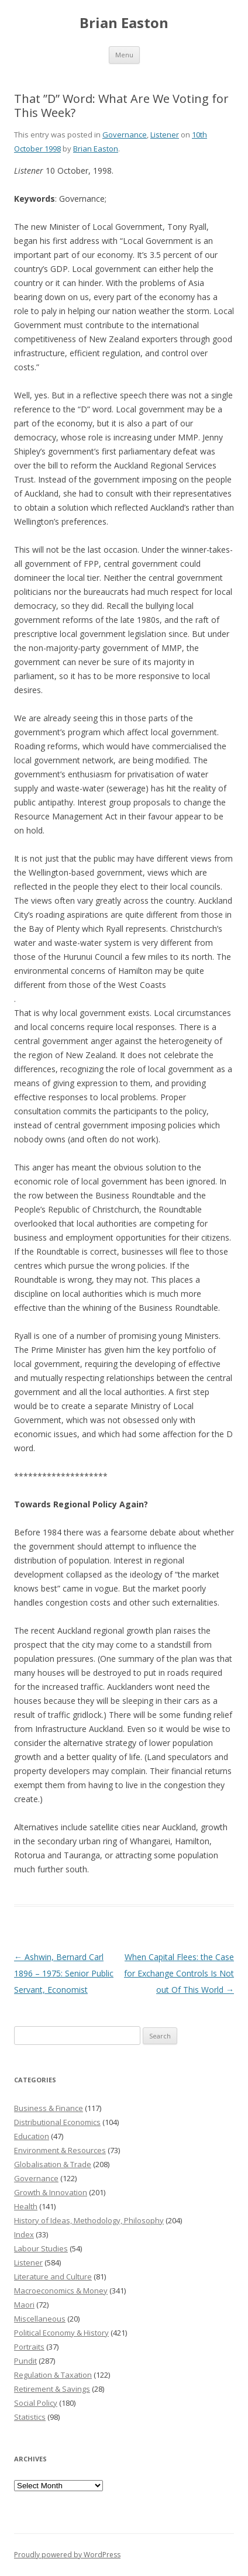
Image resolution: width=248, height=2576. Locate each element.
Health (25, 2206)
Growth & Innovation (50, 2192)
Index (24, 2234)
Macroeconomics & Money (61, 2290)
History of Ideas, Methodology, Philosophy (89, 2220)
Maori (24, 2304)
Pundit (25, 2360)
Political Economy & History (61, 2332)
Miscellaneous (40, 2318)
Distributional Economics (57, 2122)
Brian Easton (124, 23)
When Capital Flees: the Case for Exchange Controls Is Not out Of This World (179, 1973)
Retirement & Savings (52, 2389)
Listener (164, 134)
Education (31, 2136)
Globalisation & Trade (52, 2164)
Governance (124, 134)
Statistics (30, 2417)
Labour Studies (41, 2248)
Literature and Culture (53, 2276)
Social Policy (35, 2403)
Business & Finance (48, 2108)
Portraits (29, 2346)
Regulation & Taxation (53, 2375)
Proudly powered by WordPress (67, 2555)
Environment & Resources (60, 2150)
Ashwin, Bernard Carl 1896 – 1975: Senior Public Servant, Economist (63, 1973)
